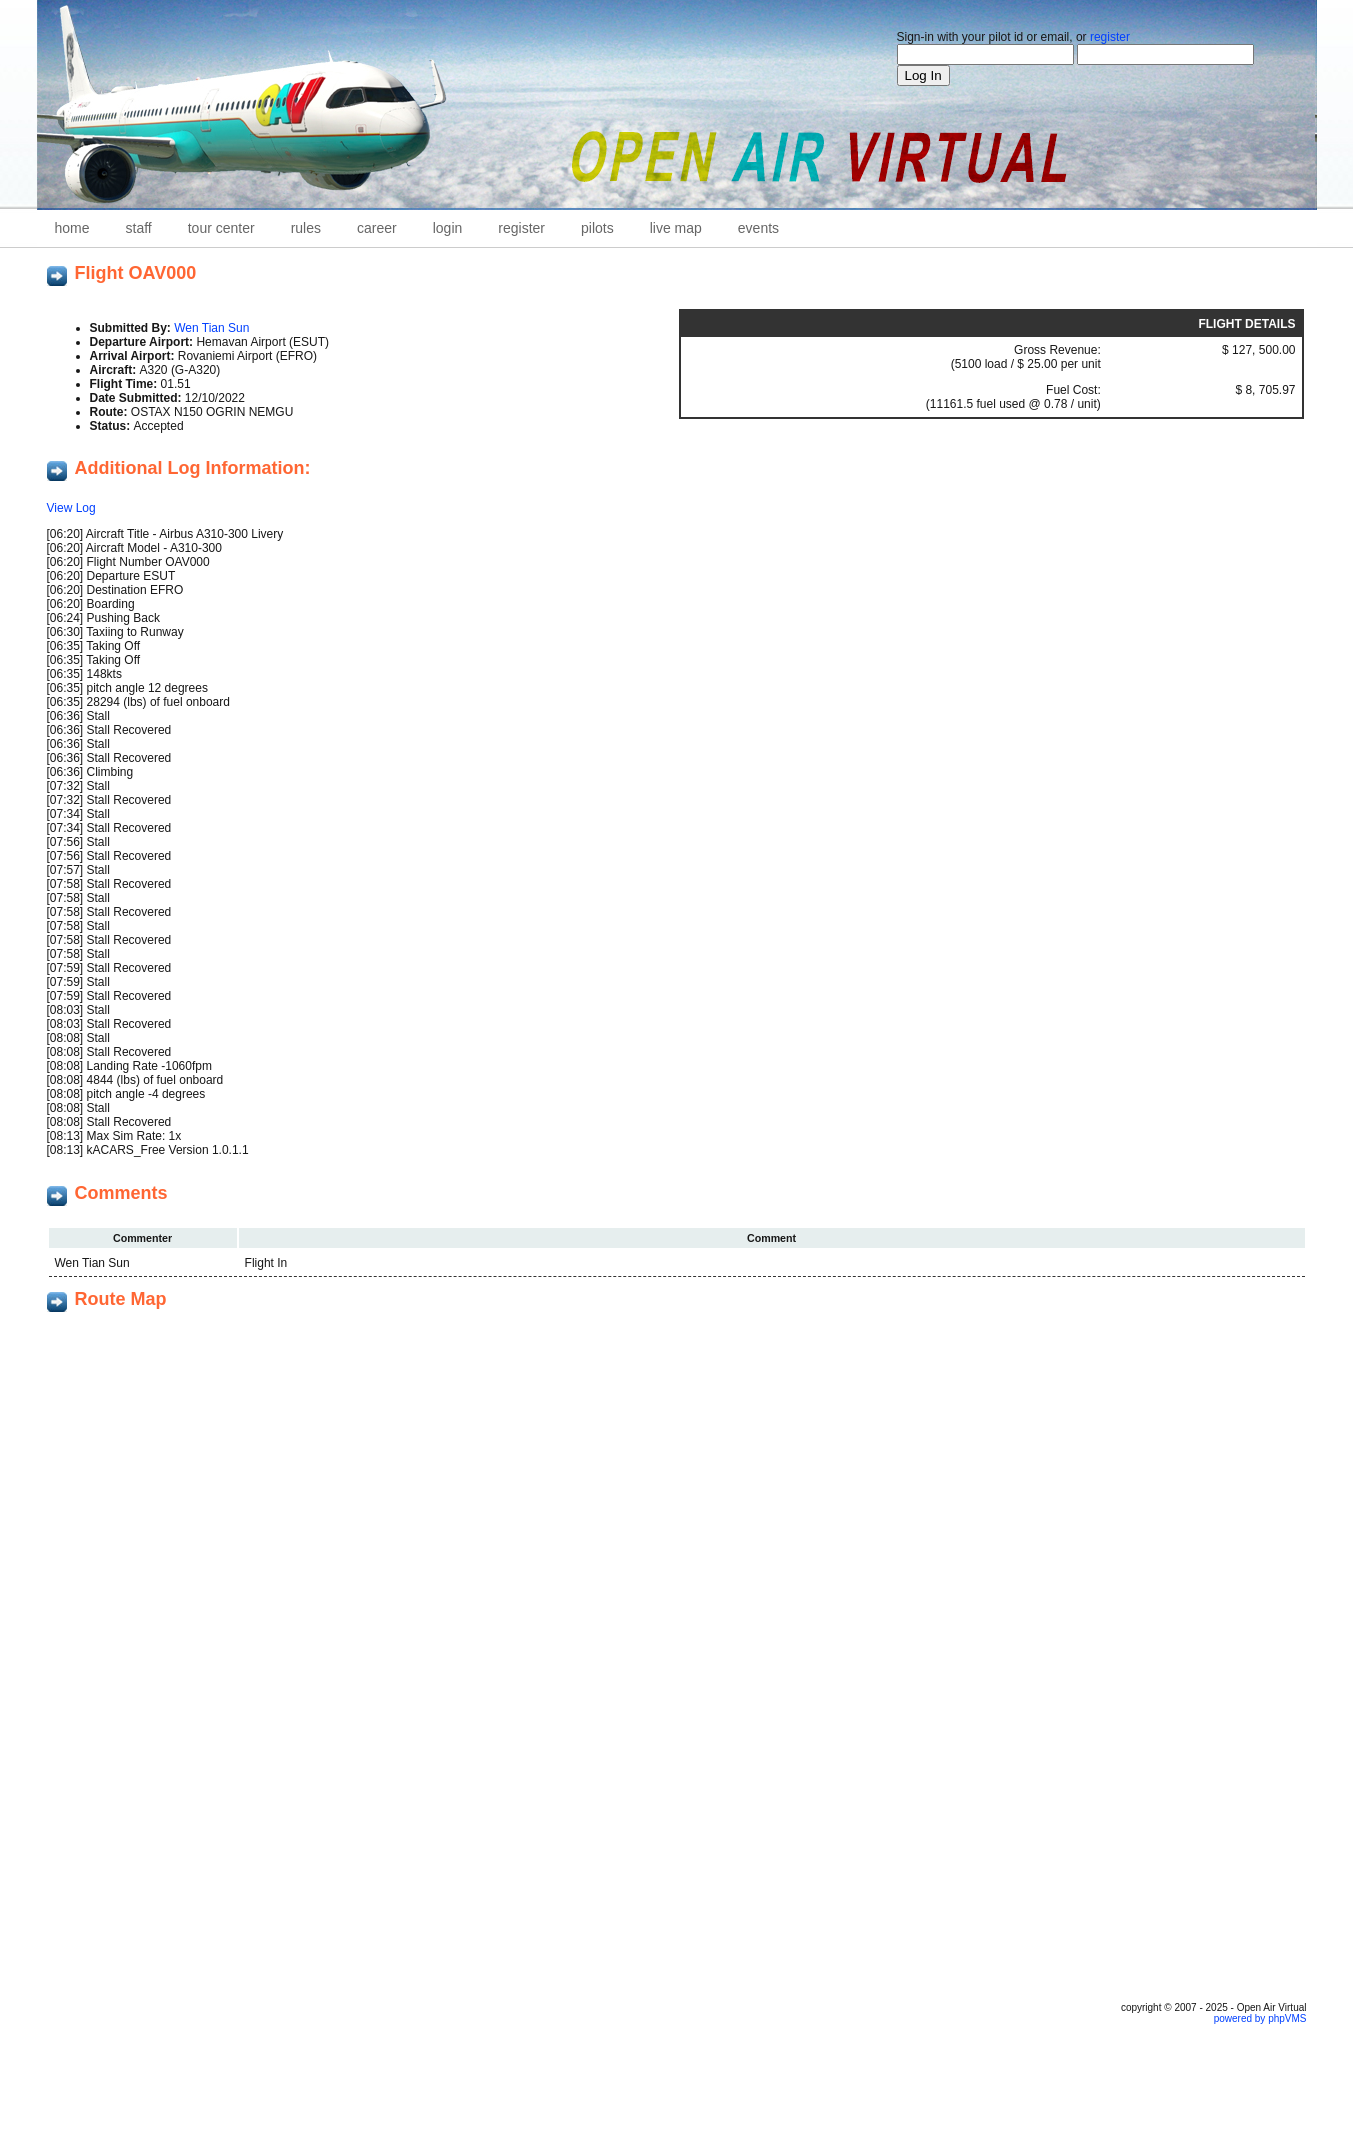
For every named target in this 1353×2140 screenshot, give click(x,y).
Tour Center (221, 228)
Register (521, 228)
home (72, 228)
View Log (71, 508)
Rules (306, 228)
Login (448, 228)
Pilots (597, 228)
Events (758, 228)
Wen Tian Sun (211, 328)
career (377, 228)
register (1110, 37)
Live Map (676, 228)
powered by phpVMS (1260, 2018)
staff (139, 228)
